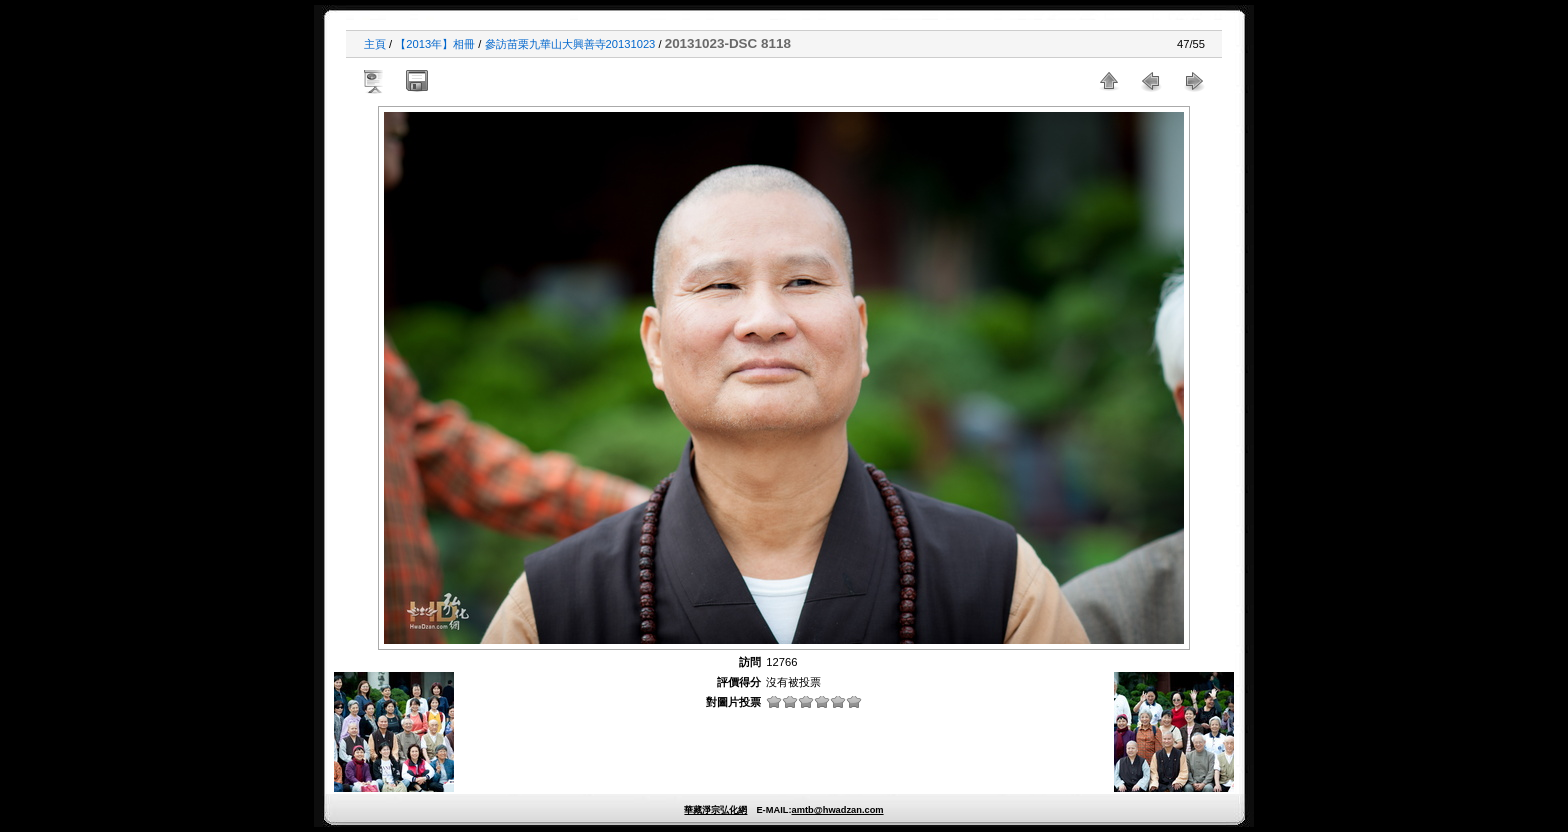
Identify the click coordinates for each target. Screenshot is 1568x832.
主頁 (375, 44)
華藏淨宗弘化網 (715, 810)
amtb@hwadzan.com (837, 810)
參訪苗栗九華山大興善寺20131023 (570, 44)
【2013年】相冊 (435, 44)
